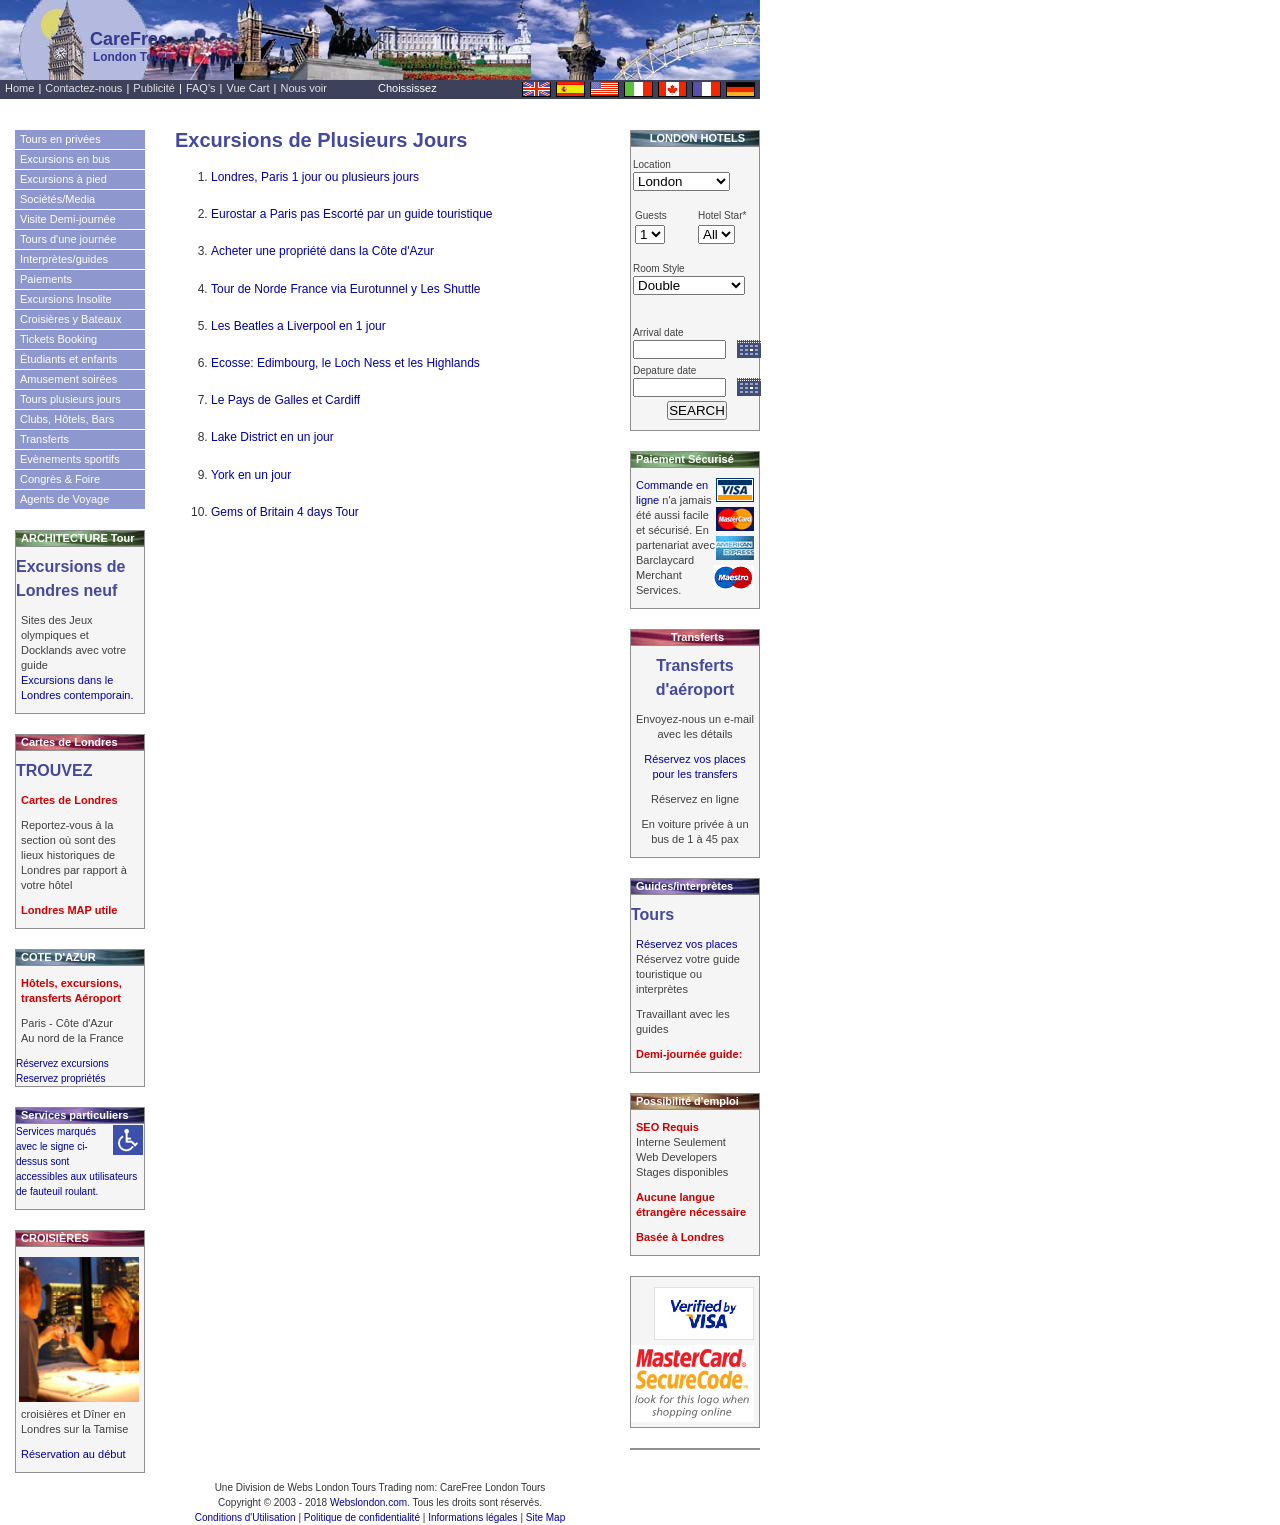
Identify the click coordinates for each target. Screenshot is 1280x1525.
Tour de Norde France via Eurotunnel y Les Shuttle (345, 289)
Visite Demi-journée (68, 219)
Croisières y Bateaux (71, 319)
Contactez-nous (83, 88)
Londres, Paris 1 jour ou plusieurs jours (315, 177)
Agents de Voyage (64, 499)
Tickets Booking (58, 339)
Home (19, 88)
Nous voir (304, 88)
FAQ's (201, 88)
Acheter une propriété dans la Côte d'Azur (322, 251)
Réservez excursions (62, 1063)
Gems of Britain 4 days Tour (285, 512)
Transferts (44, 439)
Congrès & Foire (60, 479)
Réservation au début (73, 1454)
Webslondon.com (368, 1502)
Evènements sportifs (70, 459)
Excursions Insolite (66, 299)
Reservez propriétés (60, 1078)
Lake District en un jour (272, 437)
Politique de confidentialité (362, 1517)
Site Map (545, 1517)
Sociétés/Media (57, 199)
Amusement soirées (68, 379)
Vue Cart (248, 88)
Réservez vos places (687, 944)
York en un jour (251, 475)
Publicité (154, 88)
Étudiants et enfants (68, 359)
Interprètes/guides (64, 259)
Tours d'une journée (68, 239)
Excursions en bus (65, 159)
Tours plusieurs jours (70, 399)
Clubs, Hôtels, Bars (67, 419)
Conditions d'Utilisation (245, 1517)
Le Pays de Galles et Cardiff (285, 400)
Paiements (46, 279)
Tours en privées (60, 139)
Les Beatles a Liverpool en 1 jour (298, 326)
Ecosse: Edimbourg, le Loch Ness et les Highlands (345, 363)
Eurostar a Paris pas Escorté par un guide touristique (351, 214)
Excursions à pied (63, 179)
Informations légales (473, 1517)
